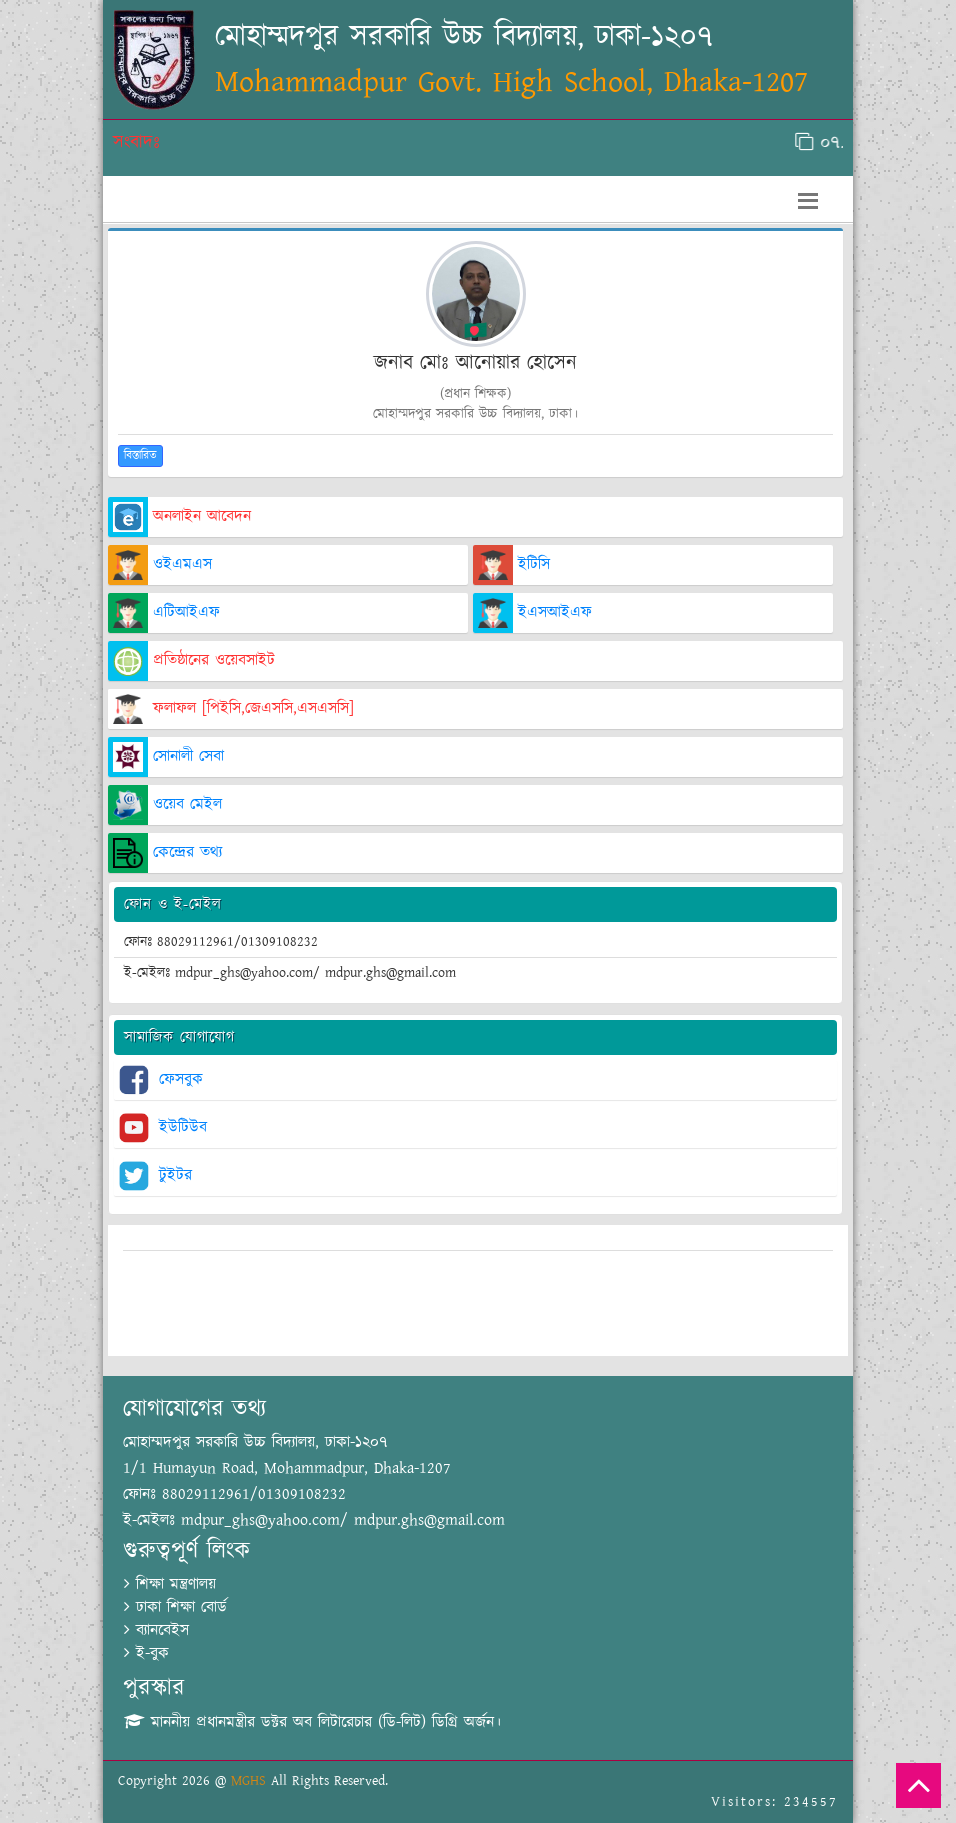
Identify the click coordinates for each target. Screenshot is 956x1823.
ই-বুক (146, 1653)
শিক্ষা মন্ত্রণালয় (170, 1584)
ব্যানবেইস (156, 1630)
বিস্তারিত (140, 455)
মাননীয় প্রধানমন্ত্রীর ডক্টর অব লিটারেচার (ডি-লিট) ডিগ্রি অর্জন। (312, 1722)
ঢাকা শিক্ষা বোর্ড (175, 1607)
